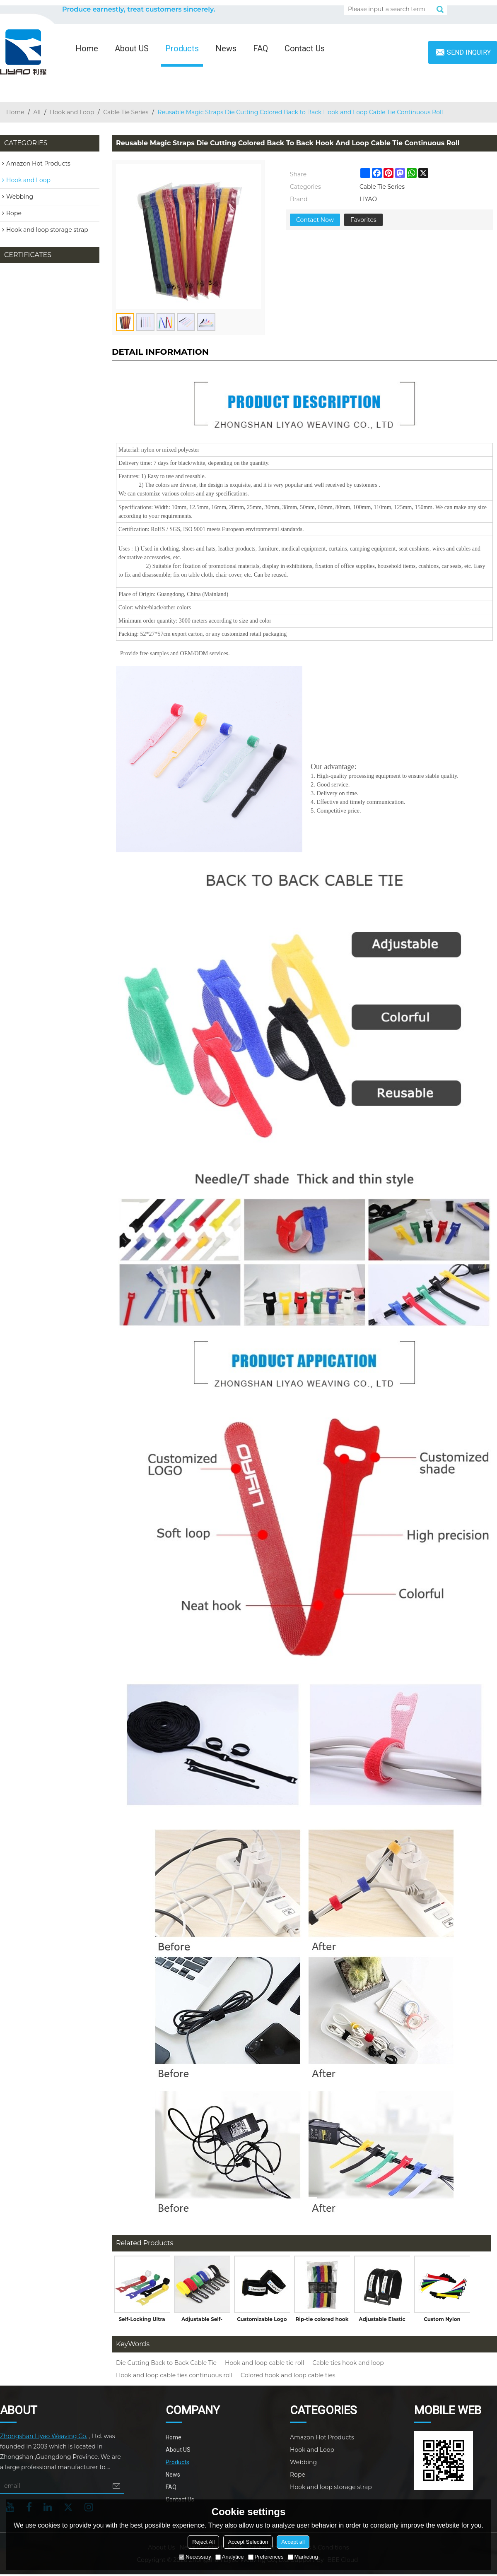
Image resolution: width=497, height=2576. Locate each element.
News (225, 48)
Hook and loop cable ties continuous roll (174, 2375)
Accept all (292, 2542)
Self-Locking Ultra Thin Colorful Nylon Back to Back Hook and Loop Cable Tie (142, 2321)
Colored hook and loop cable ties (288, 2375)
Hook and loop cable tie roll (264, 2363)
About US (132, 48)
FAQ (260, 48)
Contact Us (305, 48)
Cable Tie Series (125, 112)
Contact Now (315, 220)
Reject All (203, 2542)
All (37, 112)
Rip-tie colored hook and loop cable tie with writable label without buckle (322, 2321)
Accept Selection (248, 2542)
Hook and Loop (72, 112)
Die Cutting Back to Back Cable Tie (166, 2363)
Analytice (229, 2557)
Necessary (195, 2557)
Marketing (303, 2557)
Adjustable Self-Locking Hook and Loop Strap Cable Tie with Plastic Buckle (202, 2321)
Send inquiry (469, 52)
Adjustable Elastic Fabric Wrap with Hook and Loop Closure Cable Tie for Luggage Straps (382, 2321)
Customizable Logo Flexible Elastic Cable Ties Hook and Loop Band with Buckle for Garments (262, 2321)
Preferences (266, 2557)
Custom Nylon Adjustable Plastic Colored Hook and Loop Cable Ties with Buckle (442, 2321)
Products (182, 48)
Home (86, 48)
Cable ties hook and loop (348, 2363)
